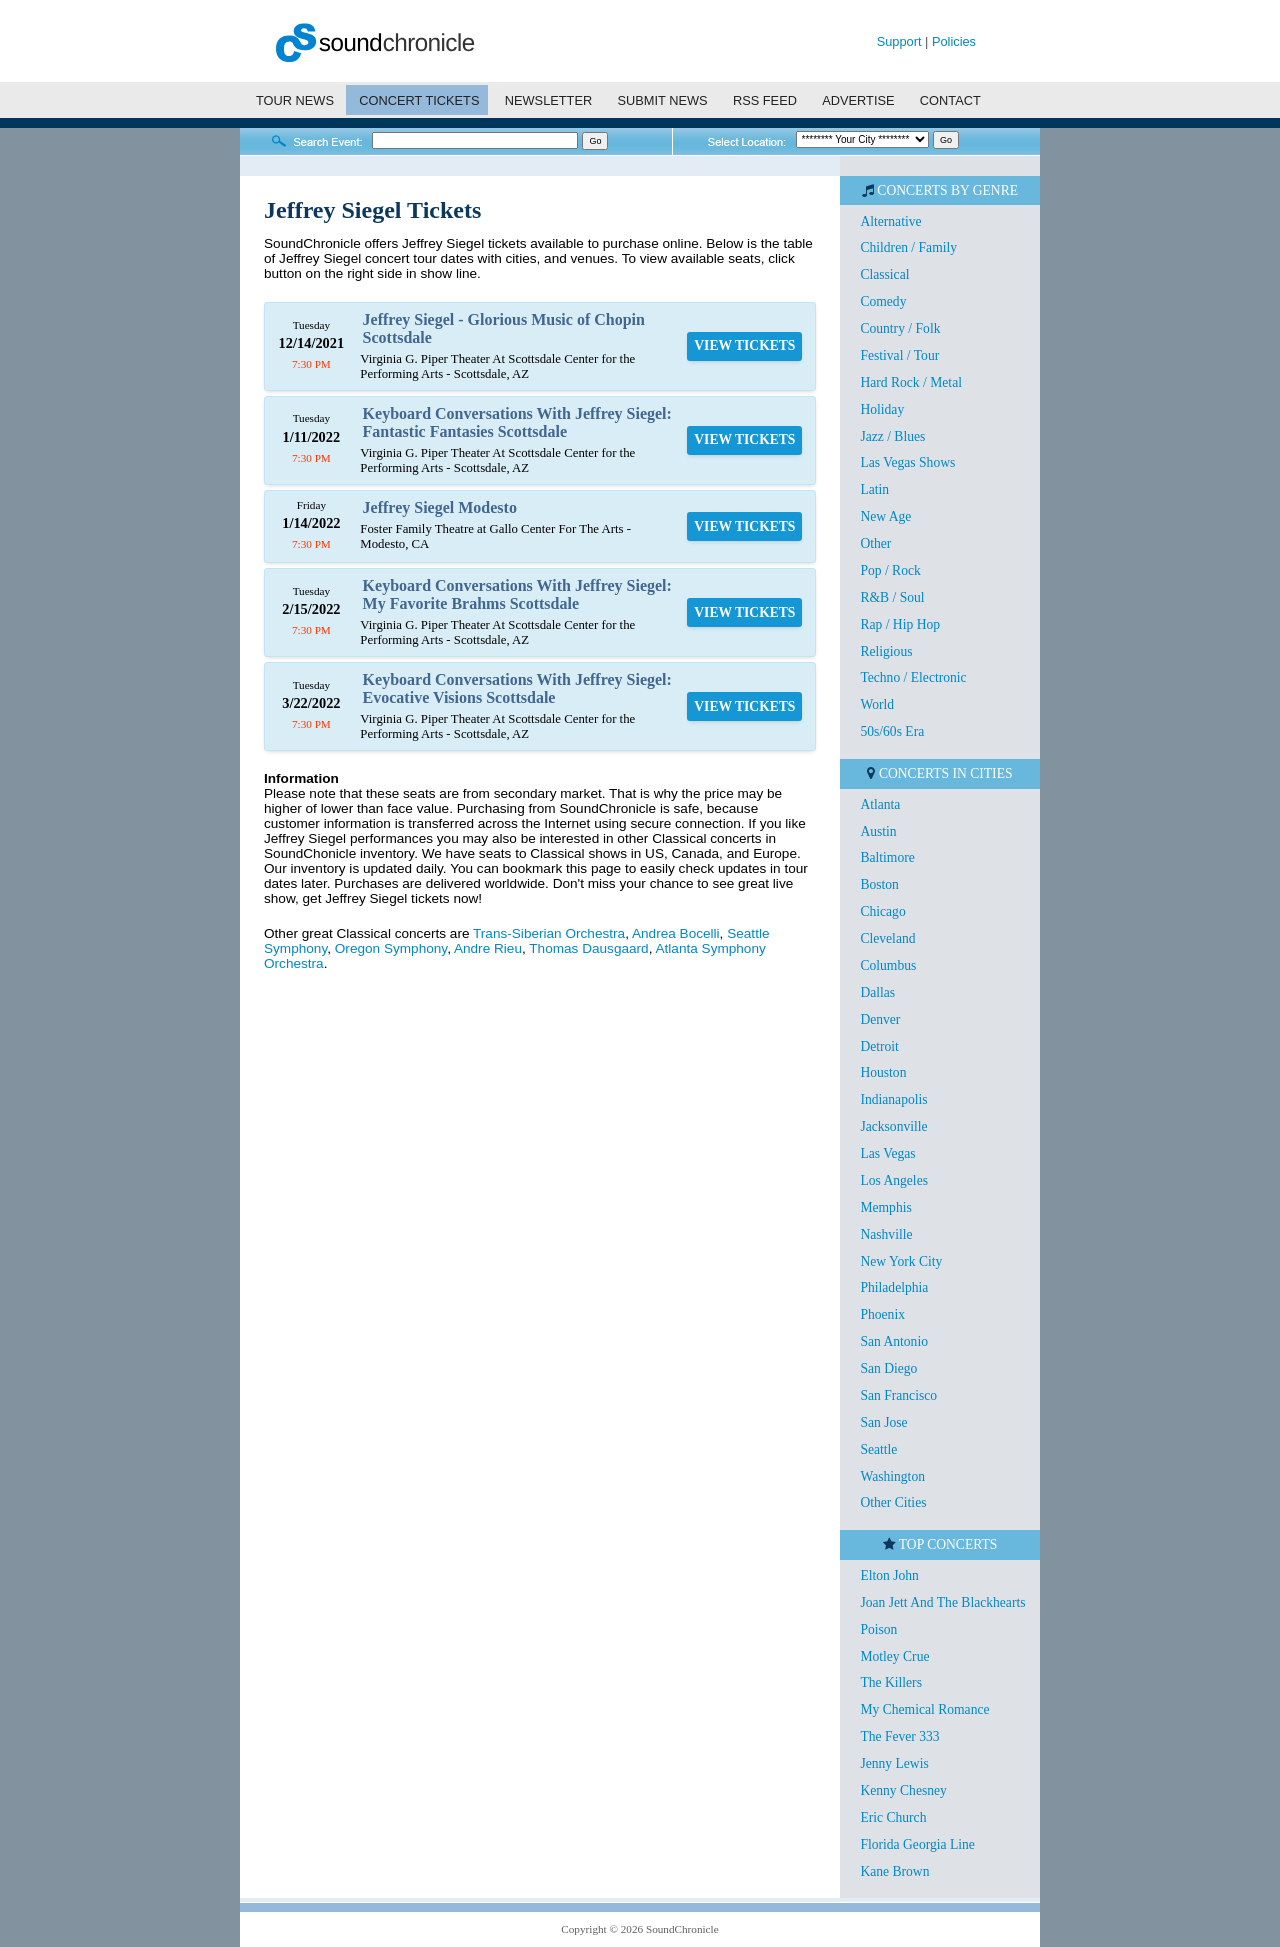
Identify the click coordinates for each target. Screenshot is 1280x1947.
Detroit (879, 1046)
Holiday (882, 409)
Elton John (889, 1575)
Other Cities (893, 1502)
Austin (878, 831)
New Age (885, 516)
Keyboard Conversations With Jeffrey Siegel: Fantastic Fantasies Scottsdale (517, 422)
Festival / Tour (899, 355)
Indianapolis (893, 1099)
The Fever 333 (899, 1736)
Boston (879, 884)
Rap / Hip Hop (900, 624)
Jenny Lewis (894, 1763)
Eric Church (893, 1817)
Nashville (886, 1234)
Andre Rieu (488, 948)
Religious (886, 651)
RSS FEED (765, 100)
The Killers (891, 1682)
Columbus (888, 965)
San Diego (888, 1368)
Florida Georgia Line (917, 1844)
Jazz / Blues (892, 436)
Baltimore (887, 857)
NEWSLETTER (548, 100)
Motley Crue (894, 1656)
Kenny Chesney (903, 1790)
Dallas (877, 992)
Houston (883, 1072)
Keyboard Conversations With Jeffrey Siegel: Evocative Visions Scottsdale (517, 688)
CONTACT (950, 100)
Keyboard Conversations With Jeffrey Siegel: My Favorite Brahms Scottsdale (517, 594)
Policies (954, 41)
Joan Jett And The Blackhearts (942, 1602)
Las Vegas (887, 1153)
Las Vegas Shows (907, 462)
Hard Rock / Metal (911, 382)
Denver (880, 1019)
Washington (892, 1476)
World (877, 704)
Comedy (883, 301)
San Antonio (894, 1341)
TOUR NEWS (295, 100)
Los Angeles (894, 1180)
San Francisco (898, 1395)
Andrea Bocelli (676, 933)
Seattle (878, 1449)
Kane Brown (894, 1871)
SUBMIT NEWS (663, 100)
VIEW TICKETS (744, 345)
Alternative (890, 221)
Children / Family (908, 247)
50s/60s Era (892, 731)
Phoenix (882, 1314)
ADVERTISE (858, 100)
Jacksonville (893, 1126)
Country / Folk (900, 328)
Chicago (882, 911)
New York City (901, 1261)
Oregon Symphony (391, 948)
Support (899, 41)
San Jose (883, 1422)
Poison (878, 1629)
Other (875, 543)
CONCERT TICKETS (419, 100)
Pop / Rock (890, 570)
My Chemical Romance (924, 1709)
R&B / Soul (892, 597)
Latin (874, 489)
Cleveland (887, 938)
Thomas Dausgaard (588, 948)
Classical (884, 274)
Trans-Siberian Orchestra (549, 933)
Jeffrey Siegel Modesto (440, 507)
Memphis (885, 1207)
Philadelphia (894, 1287)
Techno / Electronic (913, 677)
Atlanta (880, 804)
